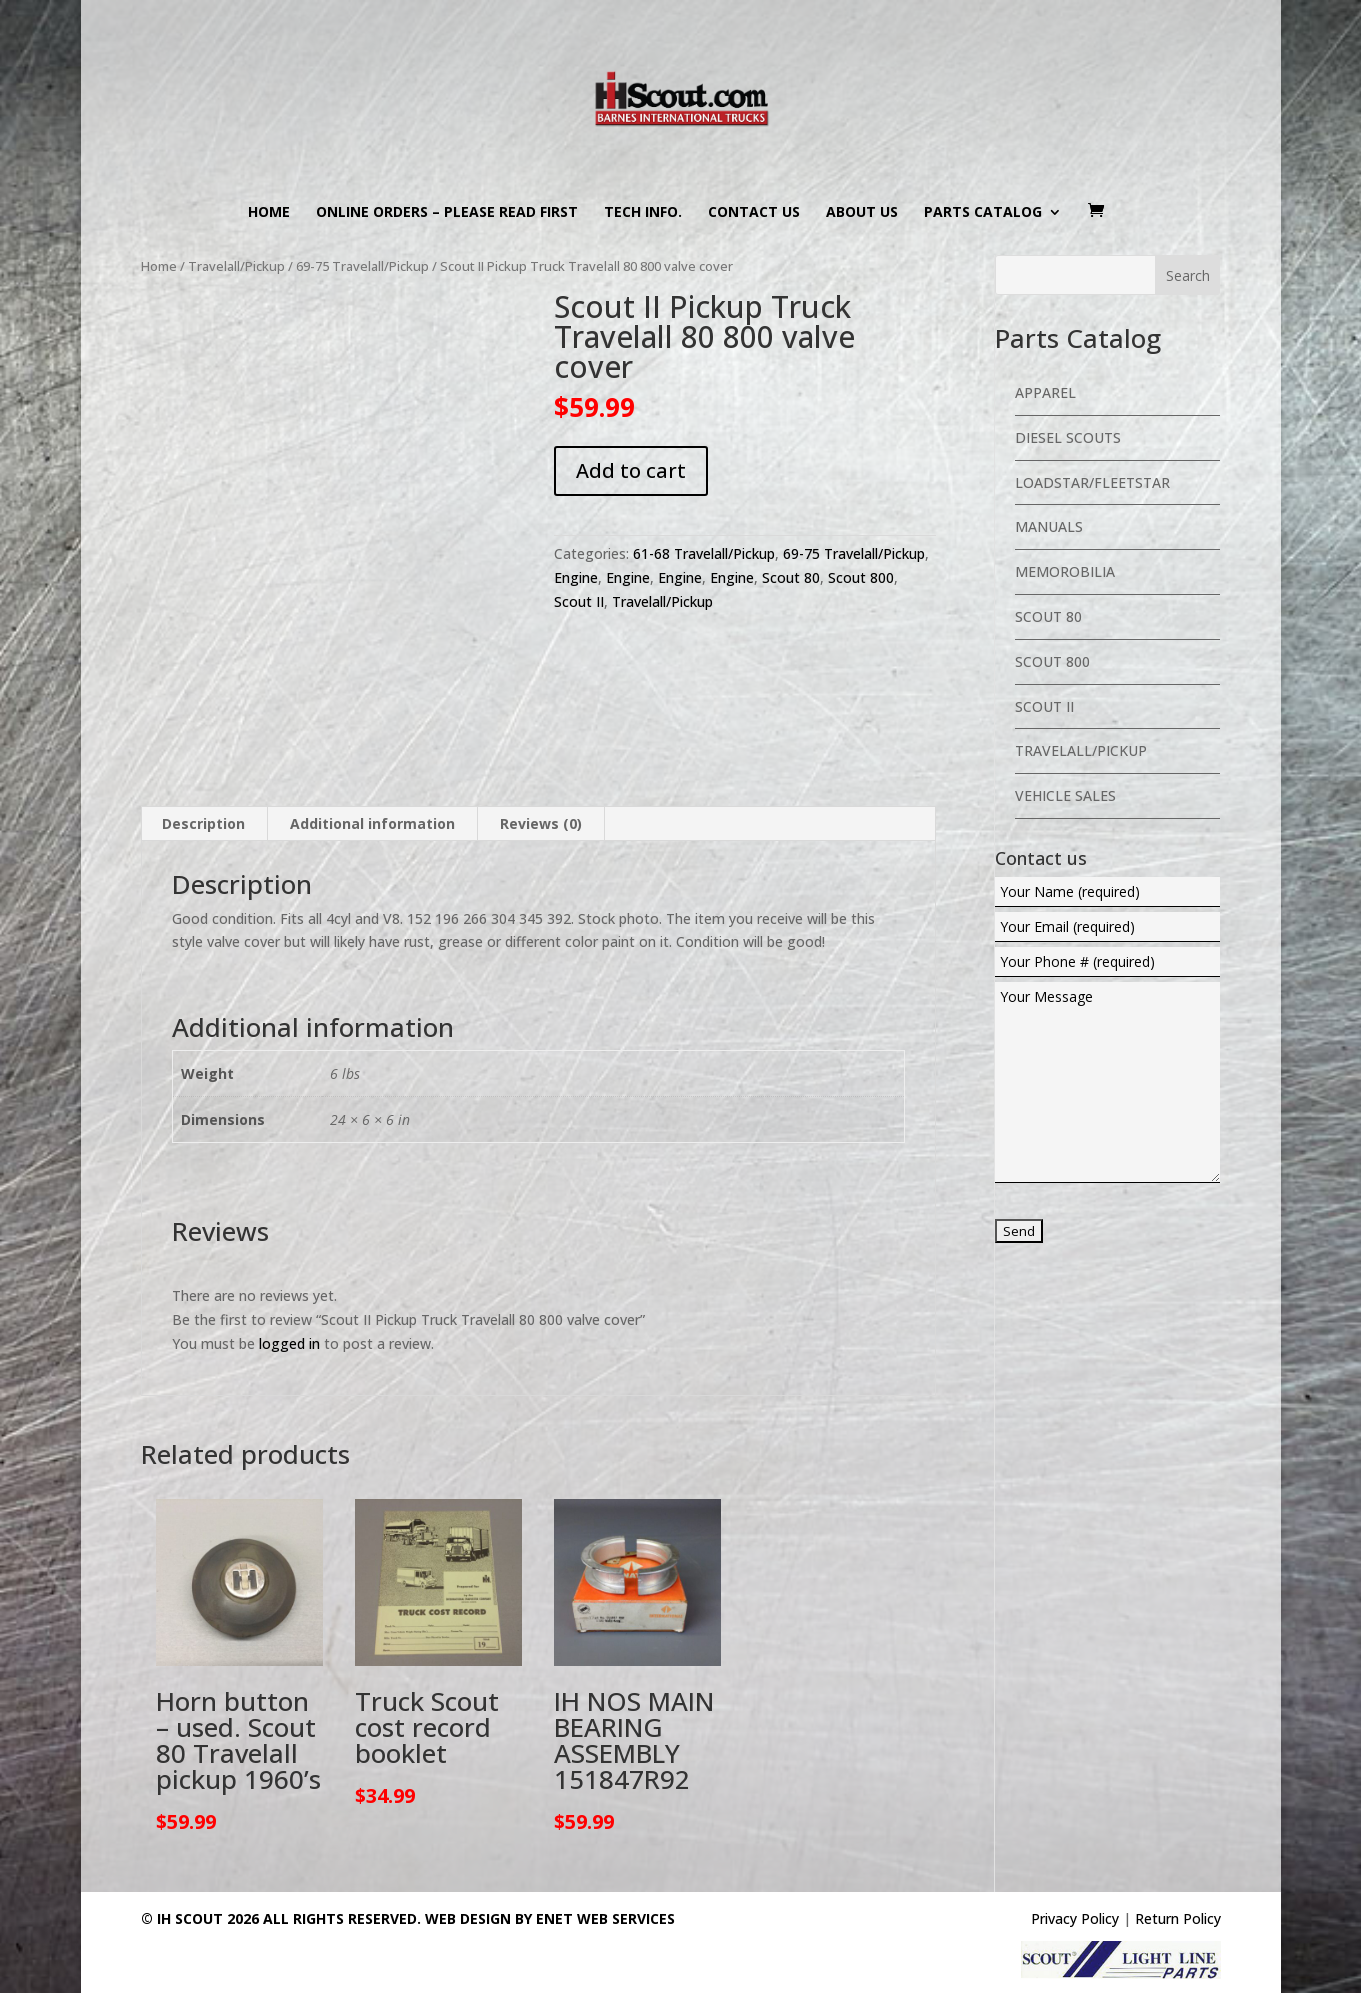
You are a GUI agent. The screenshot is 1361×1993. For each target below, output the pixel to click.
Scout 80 (791, 577)
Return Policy (1178, 1862)
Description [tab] (203, 767)
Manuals (1049, 526)
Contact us (754, 213)
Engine (576, 577)
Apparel (1045, 392)
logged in (289, 1287)
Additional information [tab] (372, 767)
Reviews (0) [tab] (541, 767)
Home (269, 213)
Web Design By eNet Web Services (550, 1862)
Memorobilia (1065, 571)
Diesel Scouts (1068, 437)
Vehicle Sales (1065, 795)
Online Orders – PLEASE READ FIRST (447, 213)
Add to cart (631, 470)
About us (862, 213)
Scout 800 (861, 577)
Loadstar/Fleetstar (1092, 482)
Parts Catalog (983, 213)
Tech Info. (643, 213)
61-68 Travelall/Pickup (704, 553)
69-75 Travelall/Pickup (362, 266)
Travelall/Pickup (236, 266)
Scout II (579, 601)
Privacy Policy (1075, 1862)
